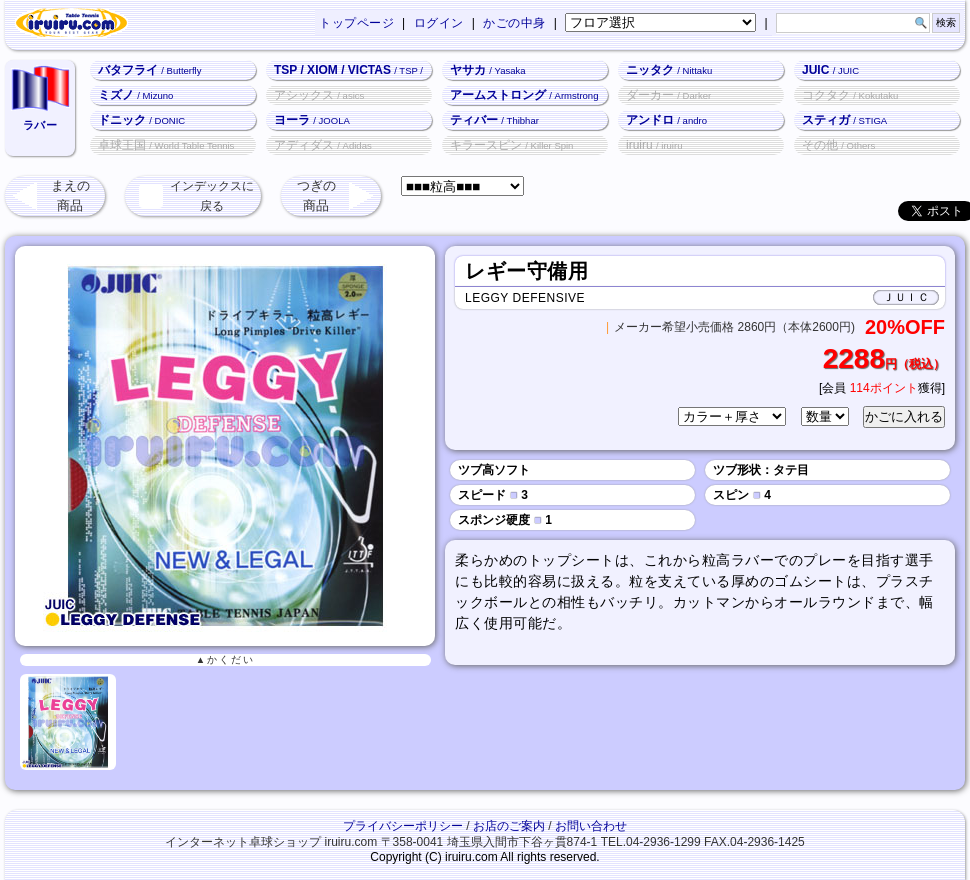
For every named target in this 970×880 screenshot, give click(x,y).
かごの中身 (514, 23)
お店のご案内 (509, 826)
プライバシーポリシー (403, 826)
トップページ (356, 23)
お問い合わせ (591, 826)
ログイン (439, 23)
